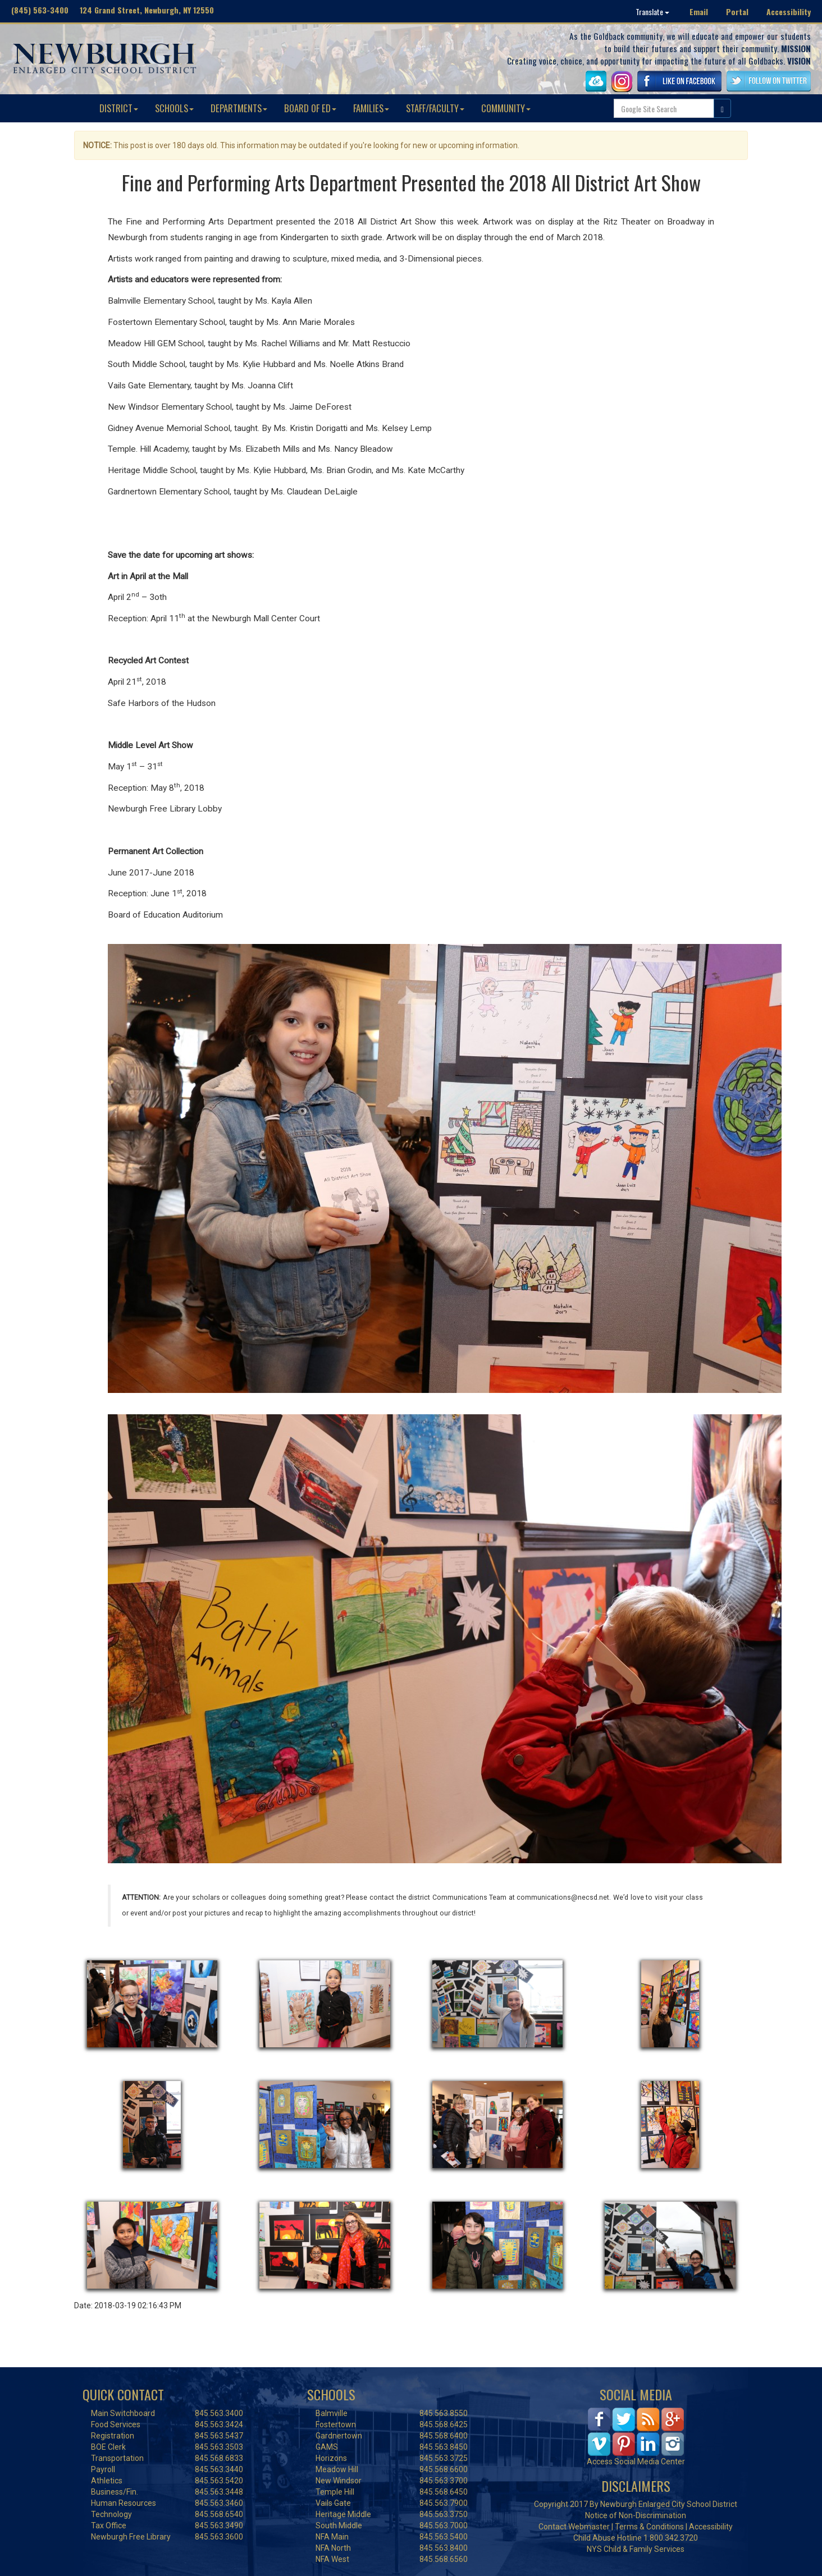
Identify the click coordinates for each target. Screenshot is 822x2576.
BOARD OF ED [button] (310, 108)
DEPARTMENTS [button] (239, 108)
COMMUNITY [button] (506, 108)
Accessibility (788, 11)
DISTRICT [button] (118, 108)
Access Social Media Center (636, 2461)
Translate (652, 11)
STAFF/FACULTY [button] (435, 108)
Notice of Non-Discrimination (635, 2515)
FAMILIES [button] (371, 108)
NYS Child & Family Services (635, 2549)
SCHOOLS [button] (174, 108)
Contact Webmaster (574, 2526)
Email (698, 11)
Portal (737, 11)
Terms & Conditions (649, 2526)
